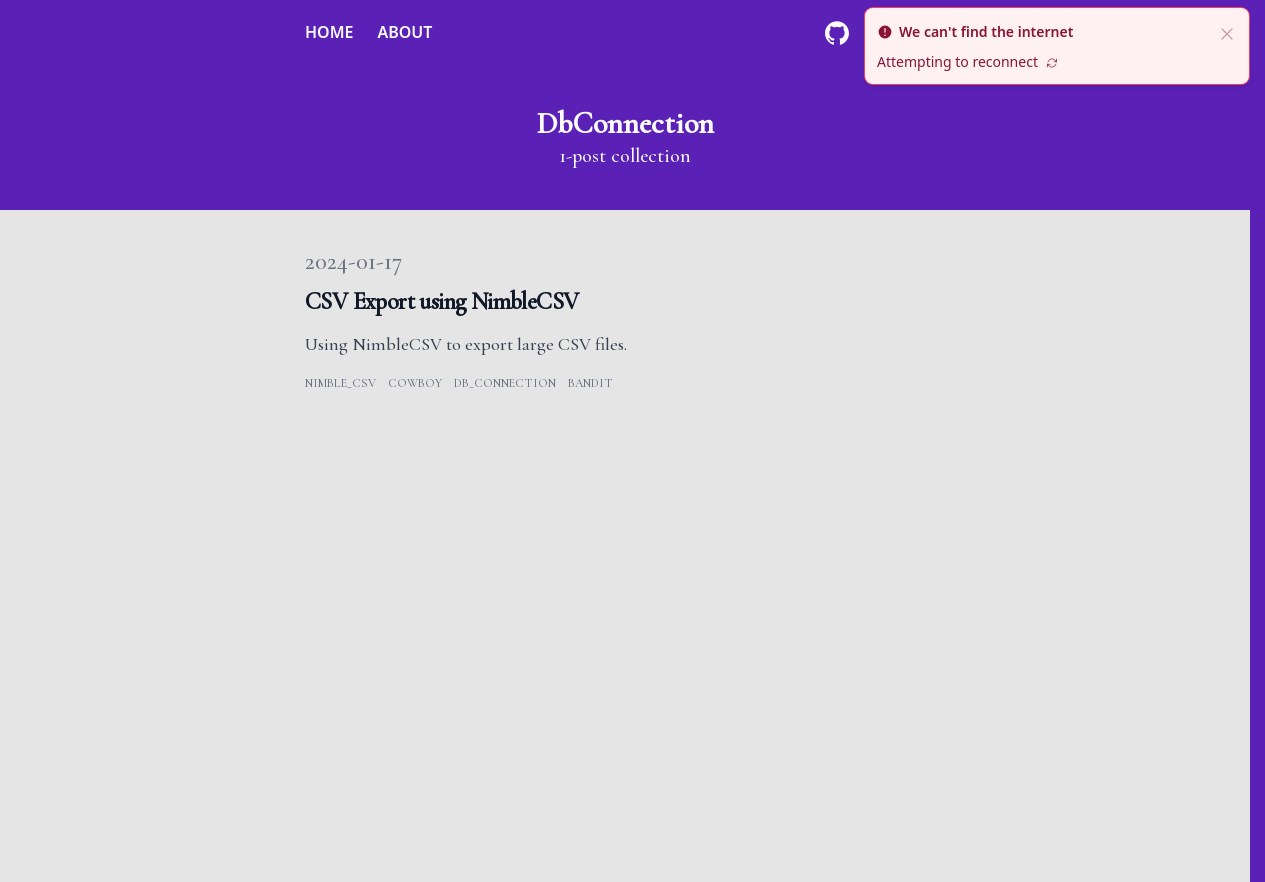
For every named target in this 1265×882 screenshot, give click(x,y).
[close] (1227, 32)
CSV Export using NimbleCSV (441, 301)
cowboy (415, 383)
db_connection (505, 383)
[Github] (837, 33)
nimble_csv (340, 383)
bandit (590, 383)
